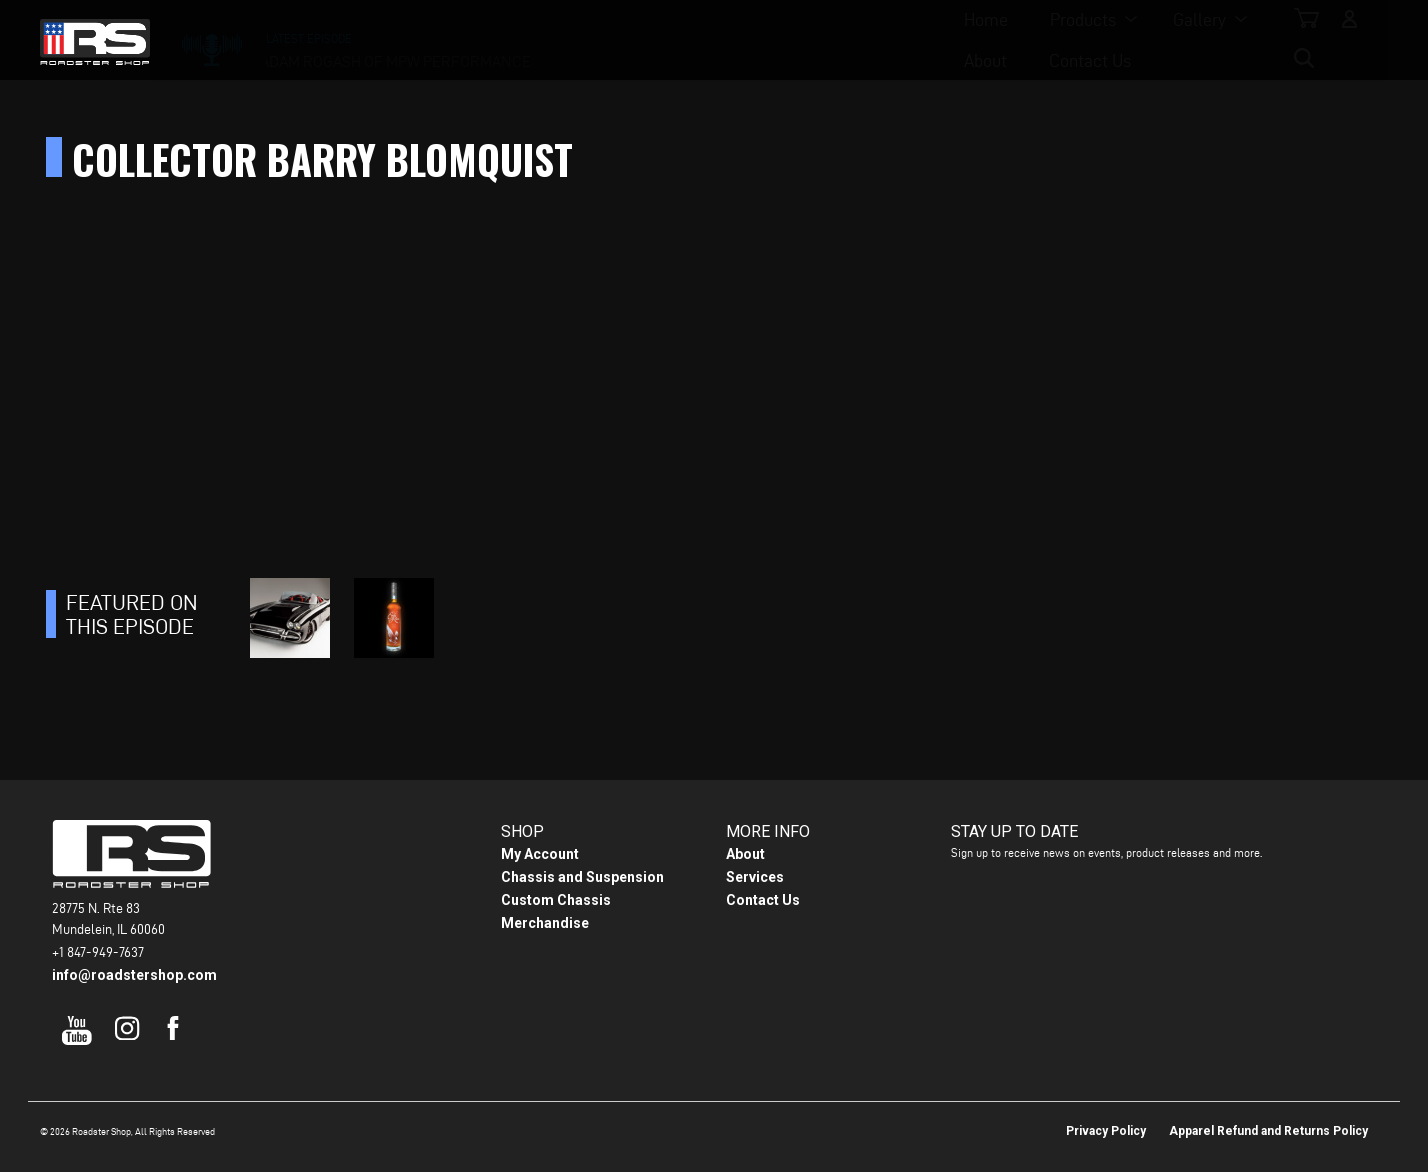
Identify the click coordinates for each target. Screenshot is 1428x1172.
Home (501, 40)
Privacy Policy (1106, 1131)
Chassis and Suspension (582, 877)
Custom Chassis (556, 900)
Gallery (714, 40)
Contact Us (924, 40)
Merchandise (545, 923)
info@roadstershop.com (134, 975)
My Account (540, 854)
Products (598, 40)
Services (755, 877)
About (819, 40)
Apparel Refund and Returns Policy (1268, 1131)
